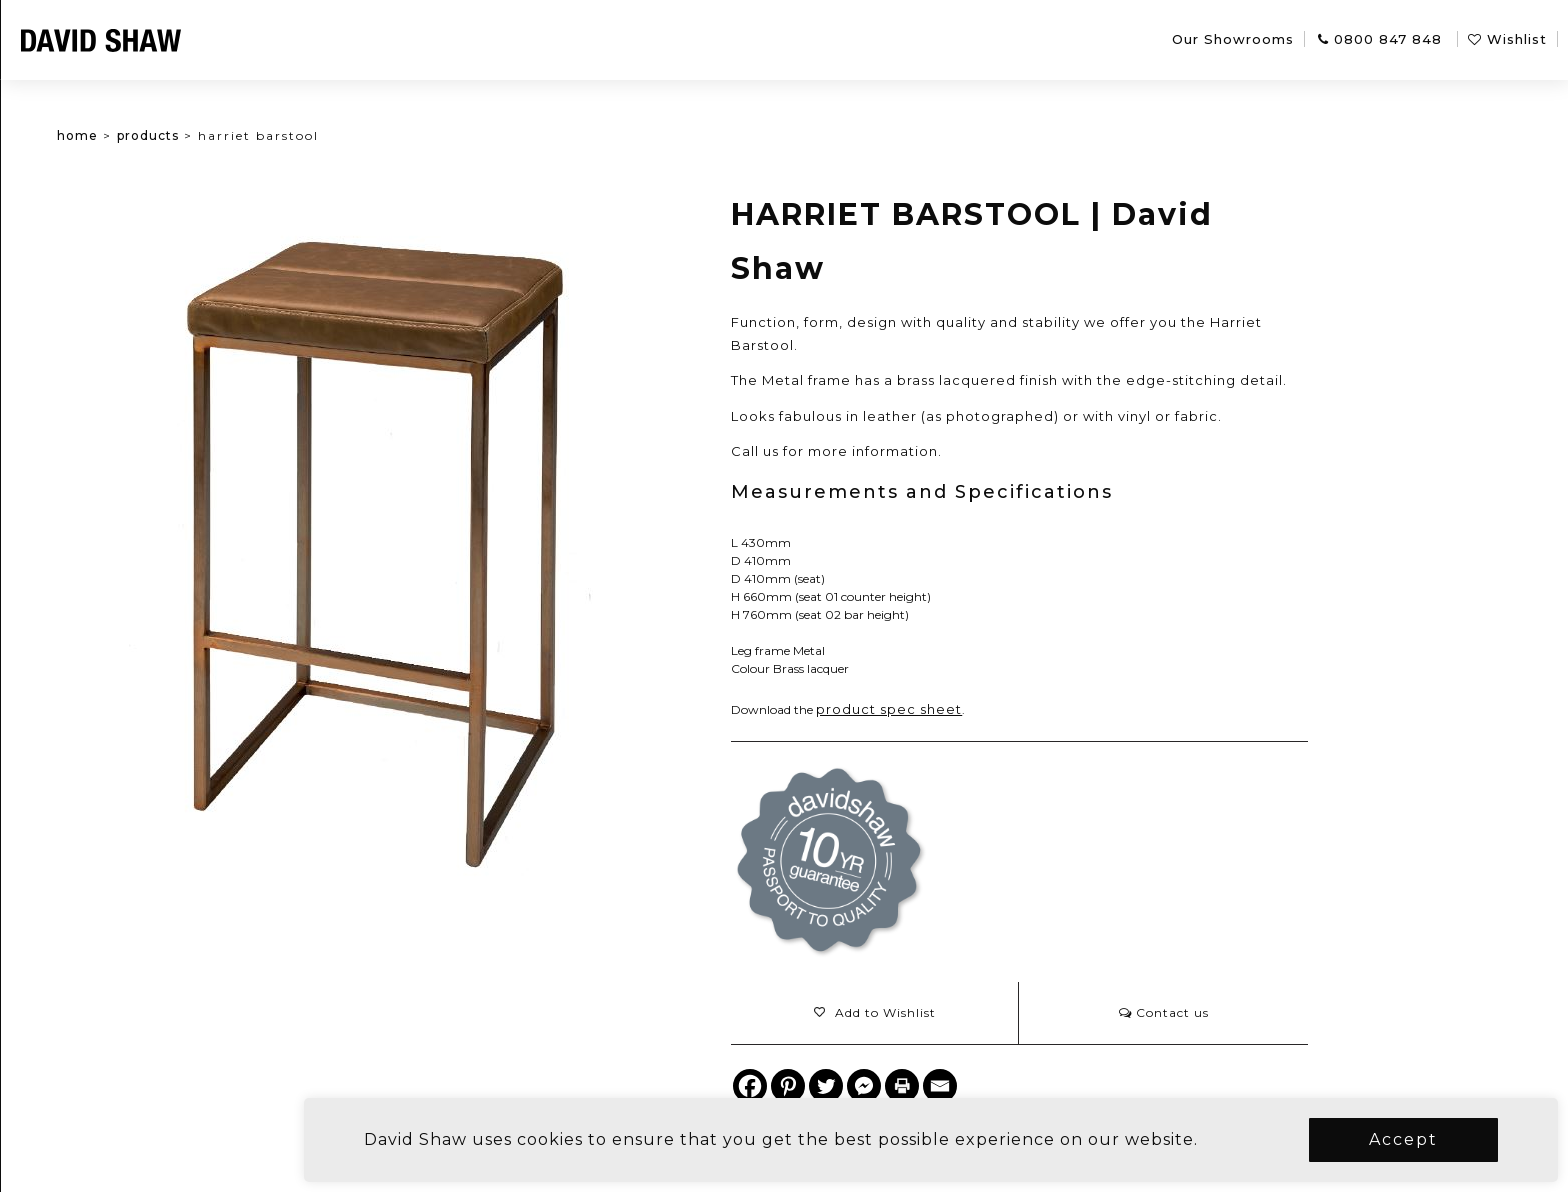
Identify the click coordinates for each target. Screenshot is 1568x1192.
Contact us (1229, 1012)
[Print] (968, 1086)
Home (142, 135)
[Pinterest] (854, 1086)
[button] (940, 1013)
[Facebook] (816, 1086)
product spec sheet (955, 709)
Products (213, 135)
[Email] (1006, 1086)
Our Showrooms (1233, 39)
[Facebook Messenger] (930, 1086)
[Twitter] (892, 1086)
